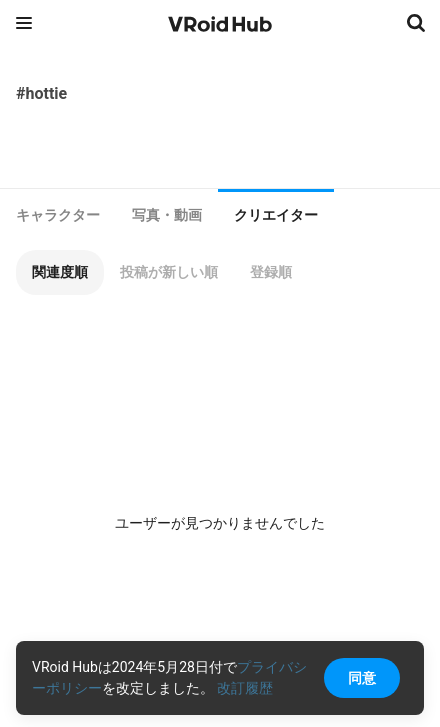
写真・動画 (167, 215)
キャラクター (58, 215)
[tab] (58, 215)
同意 (362, 678)
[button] (60, 272)
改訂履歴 (245, 688)
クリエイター (276, 215)
